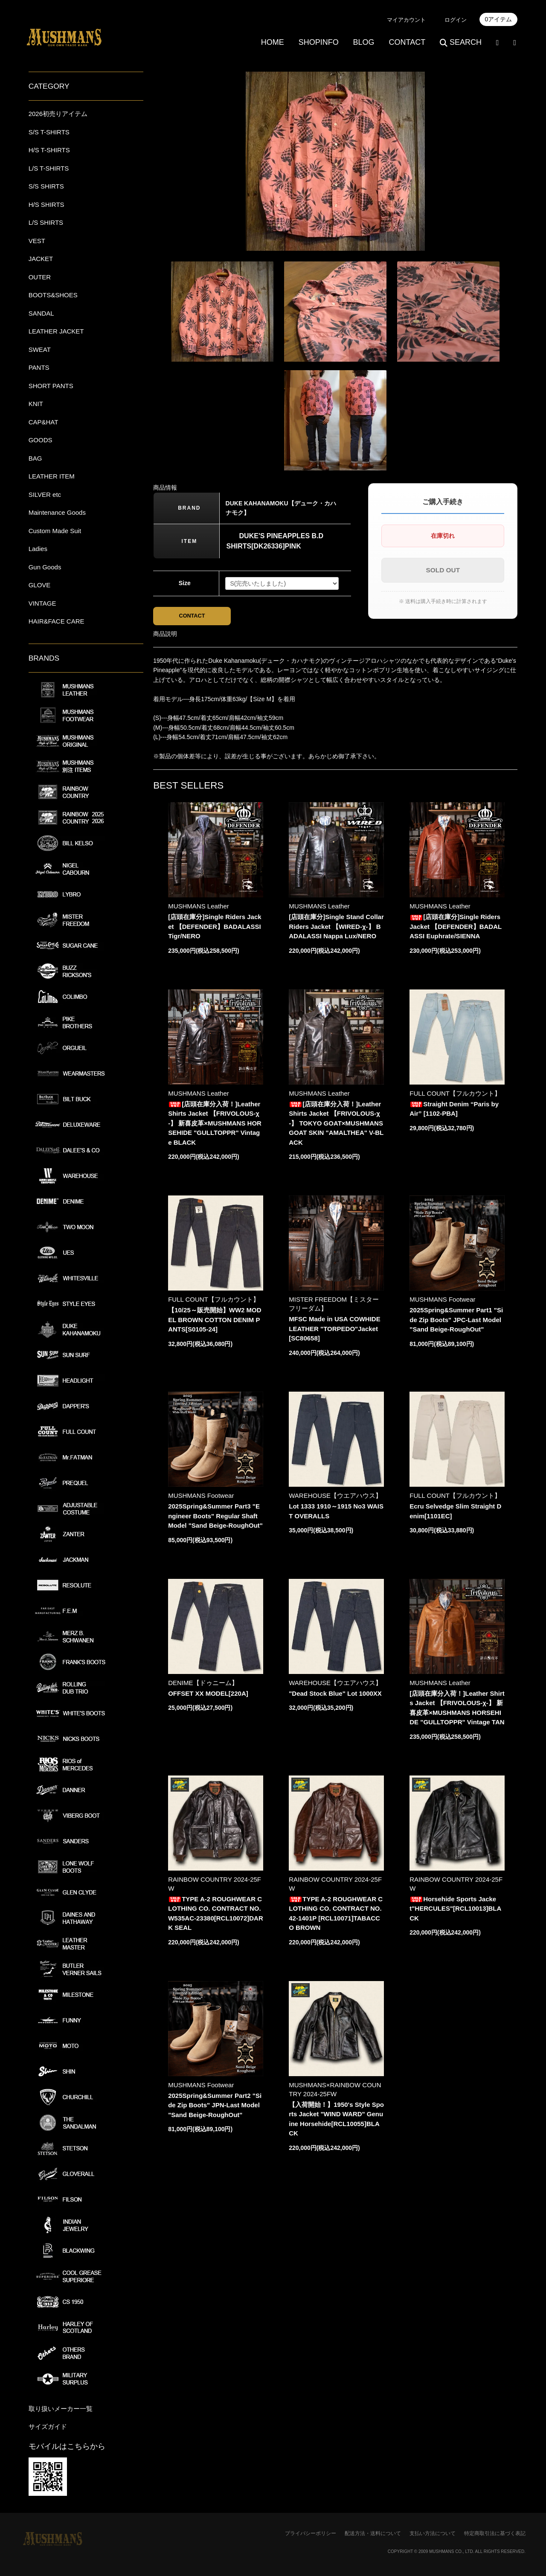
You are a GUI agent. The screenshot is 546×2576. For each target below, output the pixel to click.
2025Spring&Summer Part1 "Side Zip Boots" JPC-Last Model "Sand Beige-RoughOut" (456, 1321)
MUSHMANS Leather (198, 908)
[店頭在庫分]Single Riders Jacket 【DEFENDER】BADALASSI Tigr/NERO (214, 928)
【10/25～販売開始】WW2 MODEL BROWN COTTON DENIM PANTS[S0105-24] (214, 1321)
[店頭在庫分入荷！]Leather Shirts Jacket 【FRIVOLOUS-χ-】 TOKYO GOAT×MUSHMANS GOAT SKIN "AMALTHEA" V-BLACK (336, 1125)
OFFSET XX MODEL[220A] (208, 1695)
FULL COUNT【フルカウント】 (455, 1095)
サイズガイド (48, 2426)
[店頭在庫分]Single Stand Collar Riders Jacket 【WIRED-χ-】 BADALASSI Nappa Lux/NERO (336, 928)
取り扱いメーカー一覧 (61, 2408)
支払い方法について (433, 2533)
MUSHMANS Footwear (442, 1301)
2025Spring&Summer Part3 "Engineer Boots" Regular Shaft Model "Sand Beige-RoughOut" (215, 1518)
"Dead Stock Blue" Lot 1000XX (335, 1695)
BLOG (364, 42)
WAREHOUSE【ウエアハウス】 (335, 1497)
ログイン (455, 20)
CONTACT (407, 42)
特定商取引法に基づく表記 (495, 2533)
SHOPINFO (319, 42)
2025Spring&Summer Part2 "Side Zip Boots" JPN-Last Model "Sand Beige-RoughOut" (214, 2107)
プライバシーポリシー (310, 2533)
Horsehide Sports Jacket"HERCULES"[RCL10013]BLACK (455, 1910)
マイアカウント (406, 20)
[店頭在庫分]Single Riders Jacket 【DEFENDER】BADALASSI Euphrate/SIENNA (456, 928)
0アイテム (498, 19)
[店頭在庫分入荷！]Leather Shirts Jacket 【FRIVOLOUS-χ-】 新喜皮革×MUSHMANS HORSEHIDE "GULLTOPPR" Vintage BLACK (214, 1125)
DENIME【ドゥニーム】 (203, 1684)
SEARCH (461, 42)
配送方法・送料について (373, 2533)
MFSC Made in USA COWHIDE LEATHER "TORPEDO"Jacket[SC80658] (334, 1330)
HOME (272, 42)
